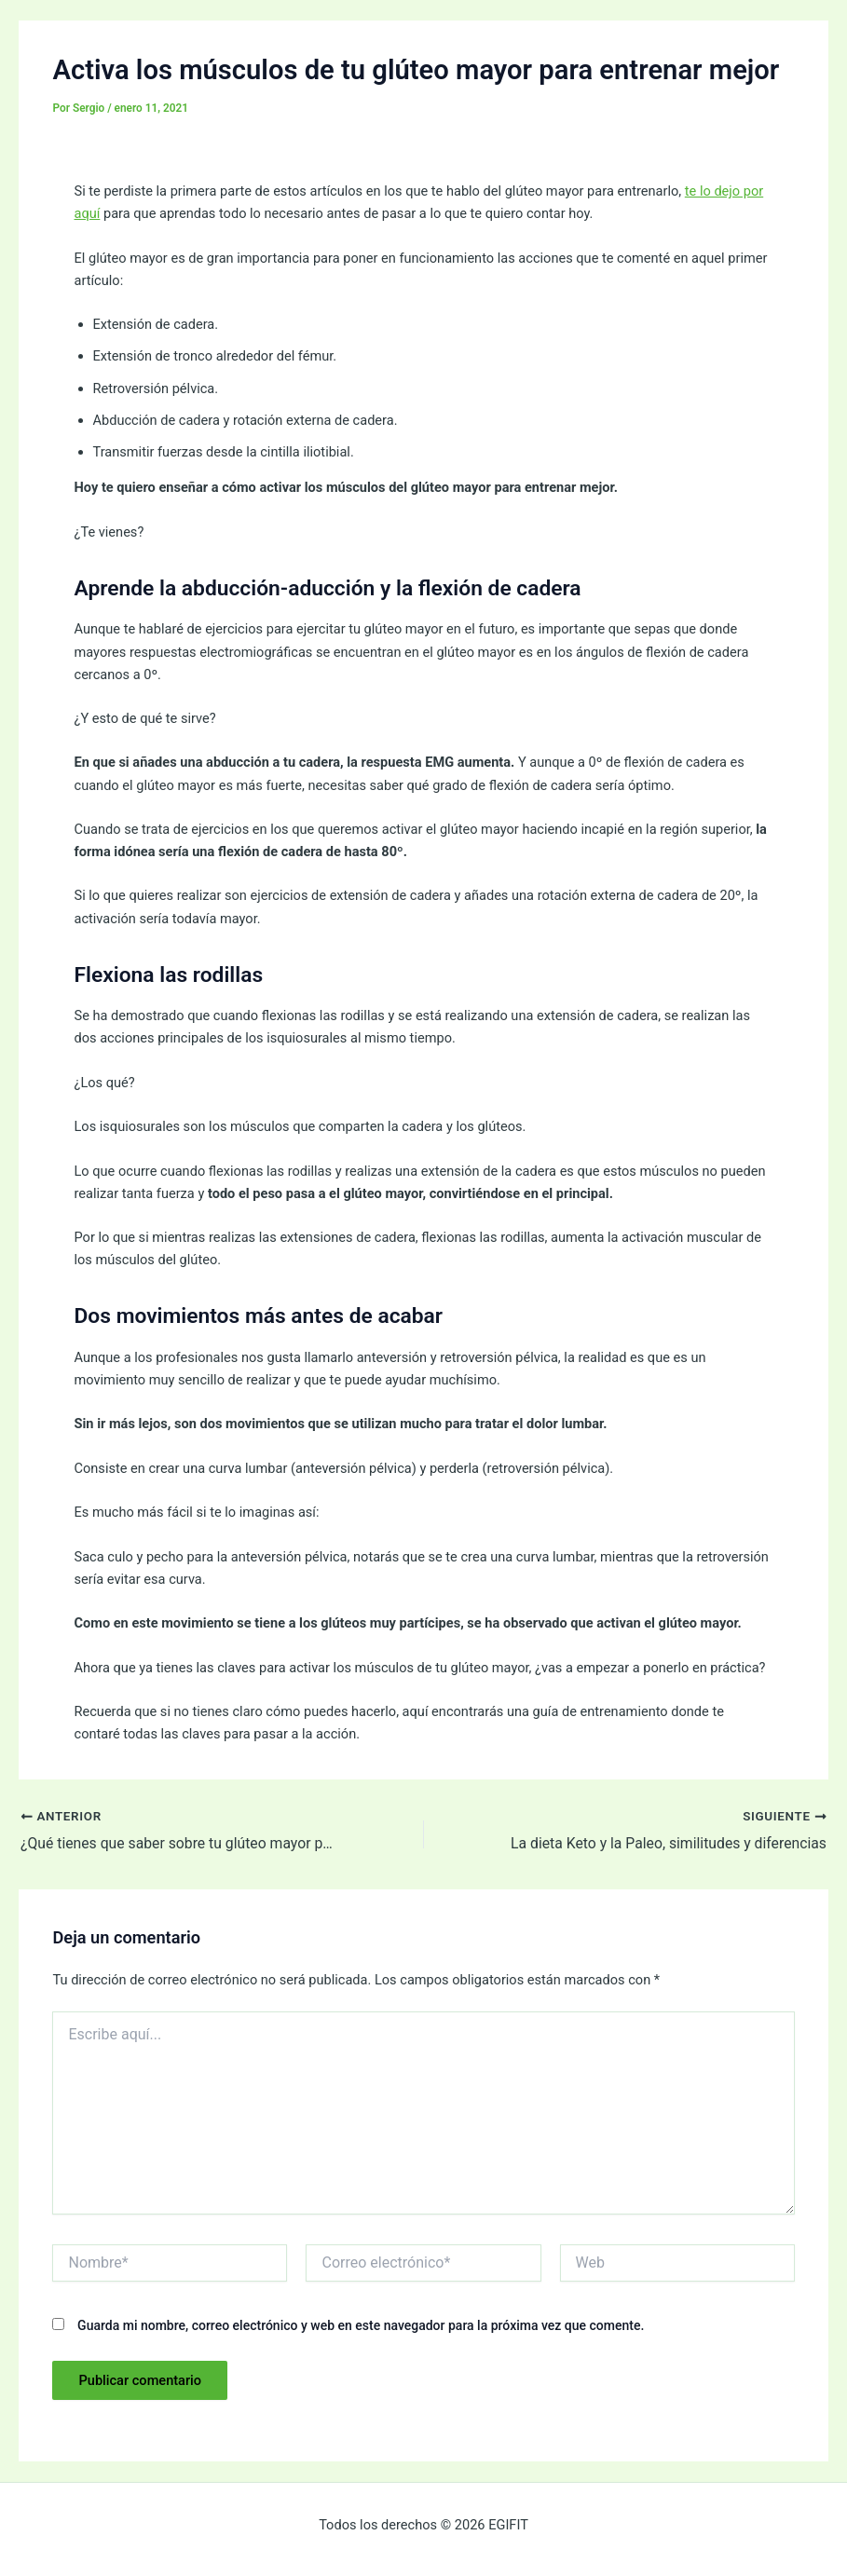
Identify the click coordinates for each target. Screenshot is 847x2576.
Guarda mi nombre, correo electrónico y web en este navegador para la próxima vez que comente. (360, 2325)
